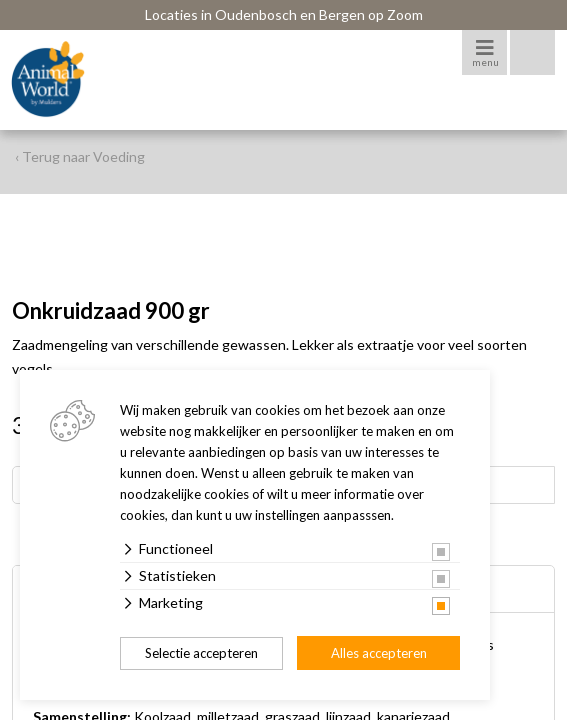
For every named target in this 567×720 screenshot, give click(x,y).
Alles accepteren (379, 653)
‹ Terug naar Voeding (80, 156)
